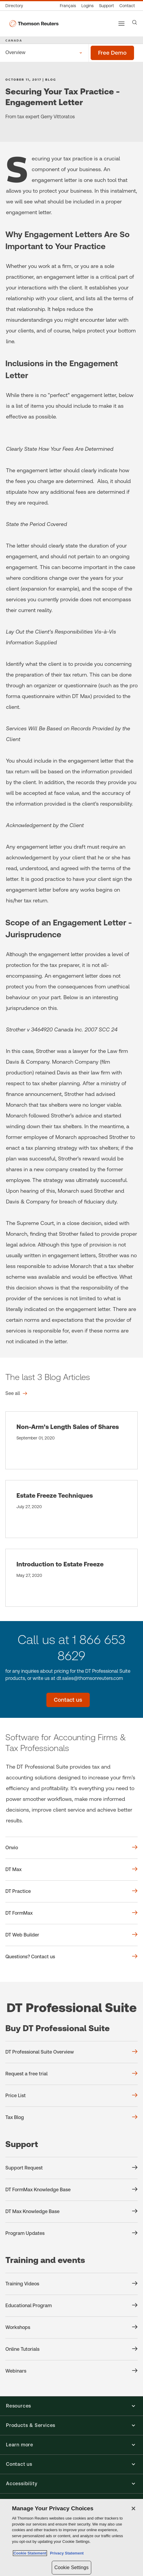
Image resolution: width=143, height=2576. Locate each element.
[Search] (134, 22)
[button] (71, 2406)
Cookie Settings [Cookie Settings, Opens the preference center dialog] (71, 2567)
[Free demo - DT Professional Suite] (112, 53)
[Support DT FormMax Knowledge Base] (71, 2190)
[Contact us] (127, 5)
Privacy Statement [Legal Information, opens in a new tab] (66, 2553)
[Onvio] (71, 1848)
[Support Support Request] (71, 2168)
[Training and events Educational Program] (71, 2305)
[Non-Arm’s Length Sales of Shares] (71, 1440)
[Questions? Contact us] (71, 1957)
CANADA (13, 40)
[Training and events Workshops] (71, 2327)
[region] (71, 2537)
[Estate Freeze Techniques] (71, 1509)
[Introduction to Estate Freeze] (71, 1577)
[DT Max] (71, 1869)
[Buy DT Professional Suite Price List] (71, 2095)
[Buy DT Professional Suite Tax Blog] (71, 2117)
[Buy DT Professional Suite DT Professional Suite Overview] (71, 2052)
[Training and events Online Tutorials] (71, 2349)
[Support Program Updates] (71, 2233)
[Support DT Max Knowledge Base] (71, 2211)
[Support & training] (106, 5)
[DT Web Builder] (71, 1935)
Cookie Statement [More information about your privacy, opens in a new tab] (29, 2553)
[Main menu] (121, 23)
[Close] (133, 2508)
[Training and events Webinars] (71, 2371)
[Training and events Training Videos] (71, 2284)
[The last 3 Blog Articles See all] (16, 1393)
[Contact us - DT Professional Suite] (68, 1700)
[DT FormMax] (71, 1913)
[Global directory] (15, 5)
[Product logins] (87, 5)
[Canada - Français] (68, 5)
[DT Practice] (71, 1891)
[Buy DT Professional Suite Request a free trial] (71, 2074)
